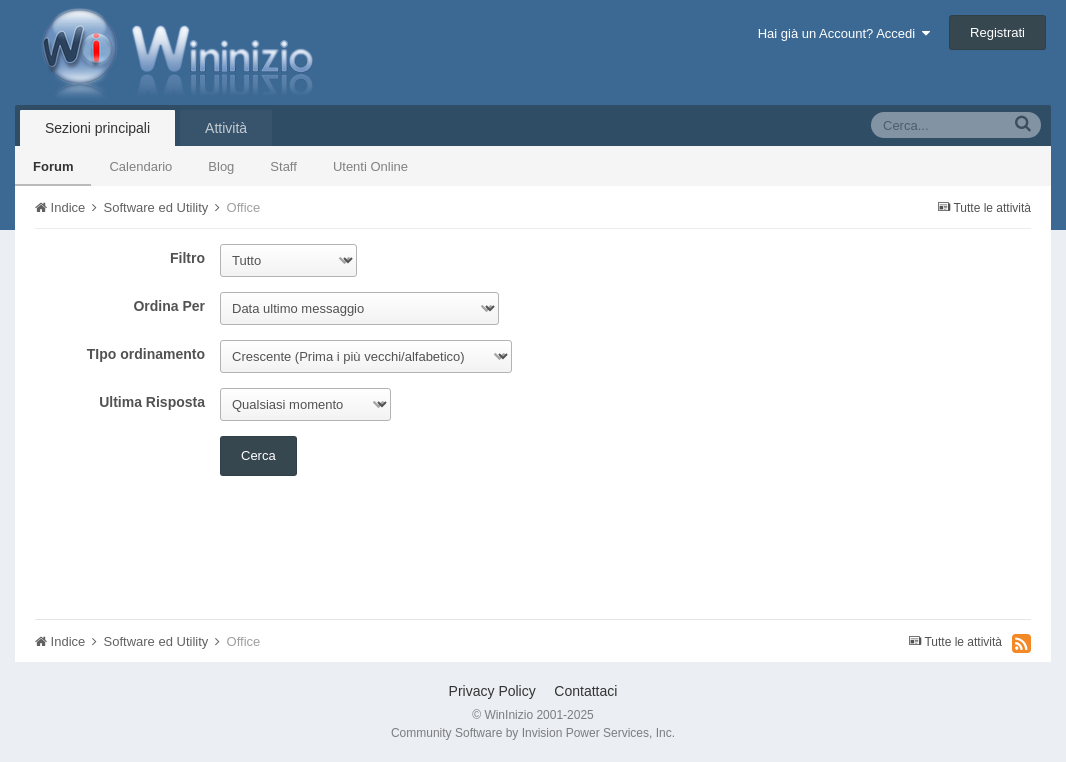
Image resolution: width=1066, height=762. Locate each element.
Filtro (187, 258)
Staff (283, 166)
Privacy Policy (492, 691)
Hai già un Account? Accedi (844, 33)
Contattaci (585, 691)
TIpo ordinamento (146, 354)
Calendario (140, 166)
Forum (53, 166)
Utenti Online (370, 166)
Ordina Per (169, 306)
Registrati (997, 32)
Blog (221, 166)
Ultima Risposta (152, 402)
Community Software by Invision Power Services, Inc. (533, 733)
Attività (226, 128)
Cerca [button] (258, 455)
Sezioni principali (97, 128)
